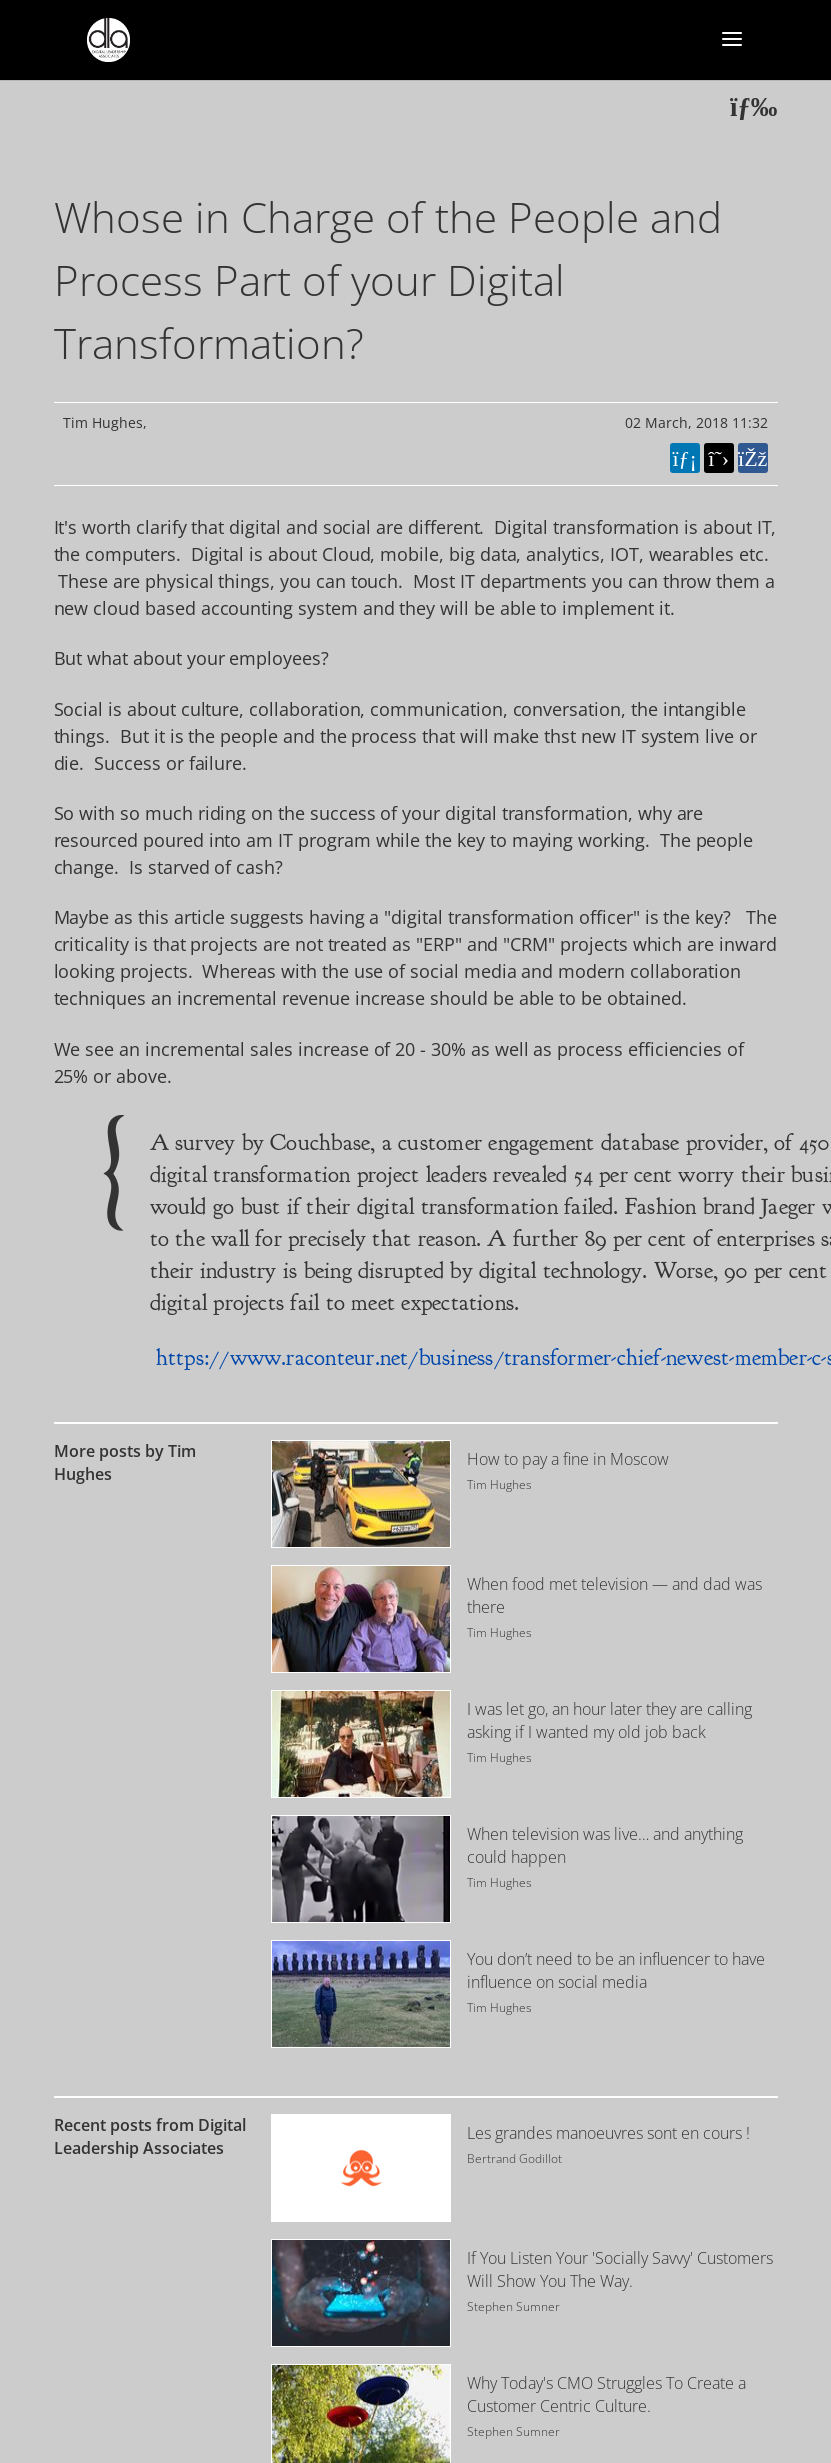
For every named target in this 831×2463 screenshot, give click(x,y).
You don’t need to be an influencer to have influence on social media (616, 1970)
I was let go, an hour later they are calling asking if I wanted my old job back (609, 1720)
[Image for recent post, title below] (361, 2168)
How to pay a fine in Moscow (568, 1459)
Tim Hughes (103, 422)
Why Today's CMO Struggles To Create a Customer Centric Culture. (606, 2394)
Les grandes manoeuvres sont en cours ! (608, 2133)
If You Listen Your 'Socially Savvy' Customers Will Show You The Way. (620, 2269)
